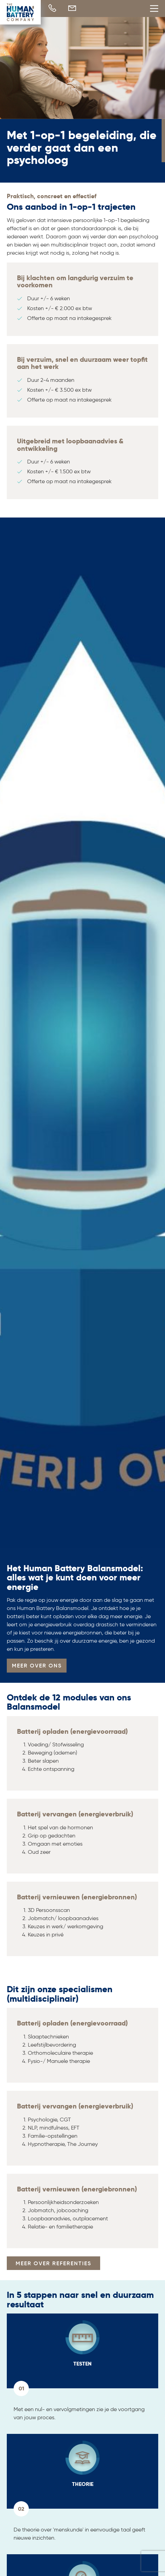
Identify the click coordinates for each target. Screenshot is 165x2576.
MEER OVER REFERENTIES (53, 2263)
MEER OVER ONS (37, 1665)
